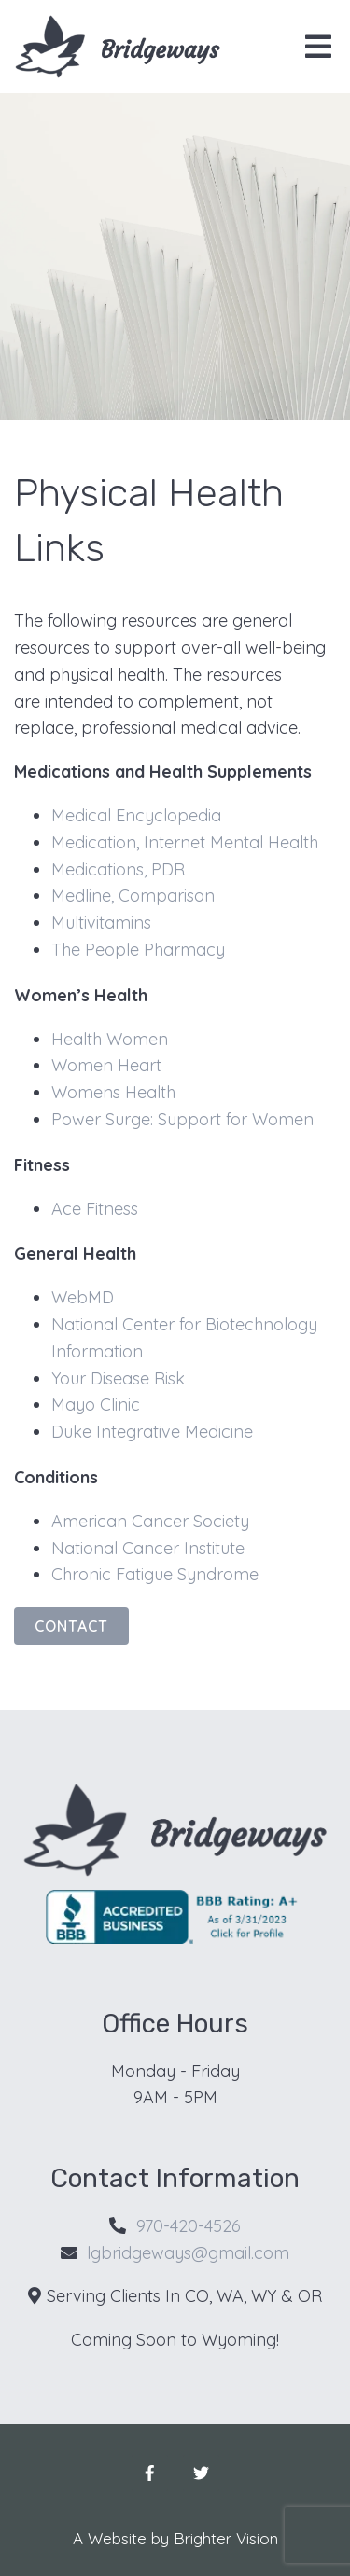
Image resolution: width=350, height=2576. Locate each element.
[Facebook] (150, 2473)
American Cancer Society (150, 1521)
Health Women (109, 1039)
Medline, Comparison (133, 895)
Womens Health (113, 1092)
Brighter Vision (226, 2538)
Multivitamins (101, 922)
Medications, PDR (118, 869)
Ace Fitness (94, 1208)
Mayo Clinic (95, 1404)
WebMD (82, 1297)
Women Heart (106, 1065)
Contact (71, 1626)
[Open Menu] (318, 47)
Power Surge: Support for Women (182, 1119)
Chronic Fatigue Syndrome (155, 1574)
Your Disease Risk (118, 1378)
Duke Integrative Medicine (152, 1431)
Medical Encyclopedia (136, 815)
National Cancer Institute (148, 1548)
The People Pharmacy (138, 949)
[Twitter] (201, 2473)
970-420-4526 (188, 2226)
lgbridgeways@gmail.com (188, 2253)
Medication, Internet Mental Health (184, 842)
